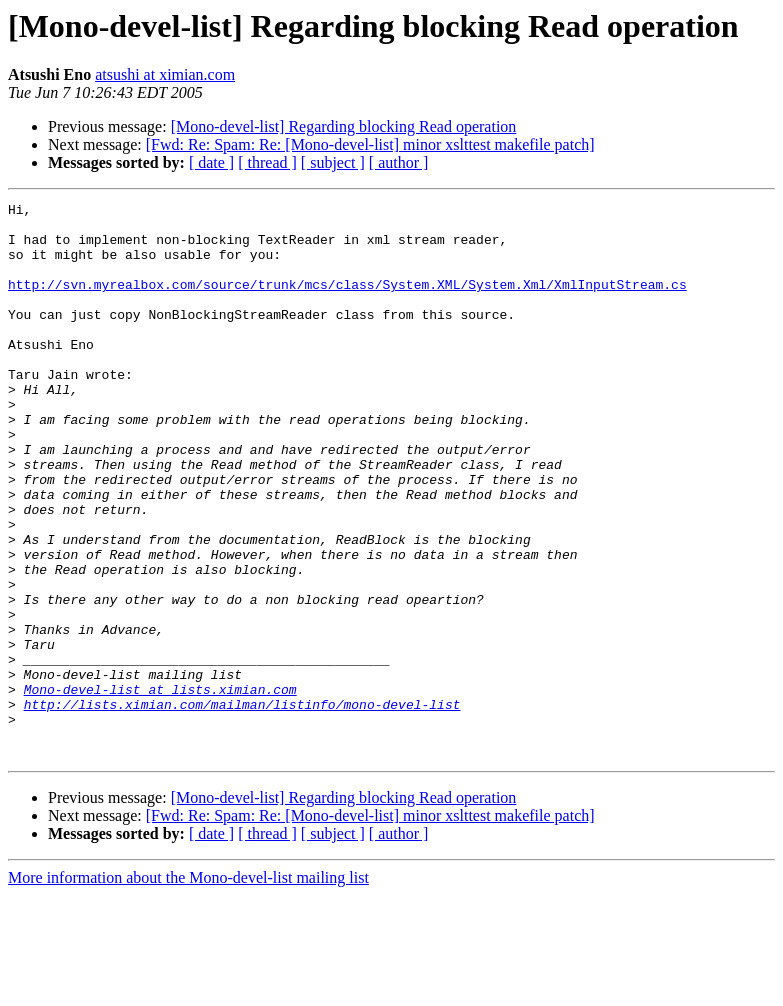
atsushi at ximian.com (165, 74)
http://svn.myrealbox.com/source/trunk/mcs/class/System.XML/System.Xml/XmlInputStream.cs (347, 302)
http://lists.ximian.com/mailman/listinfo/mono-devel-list (242, 806)
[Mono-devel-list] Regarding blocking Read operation (344, 126)
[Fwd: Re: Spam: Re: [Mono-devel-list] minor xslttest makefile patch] (370, 144)
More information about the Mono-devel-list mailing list (188, 988)
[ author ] (399, 162)
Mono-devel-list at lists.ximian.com (160, 788)
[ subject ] (333, 162)
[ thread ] (267, 162)
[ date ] (211, 162)
